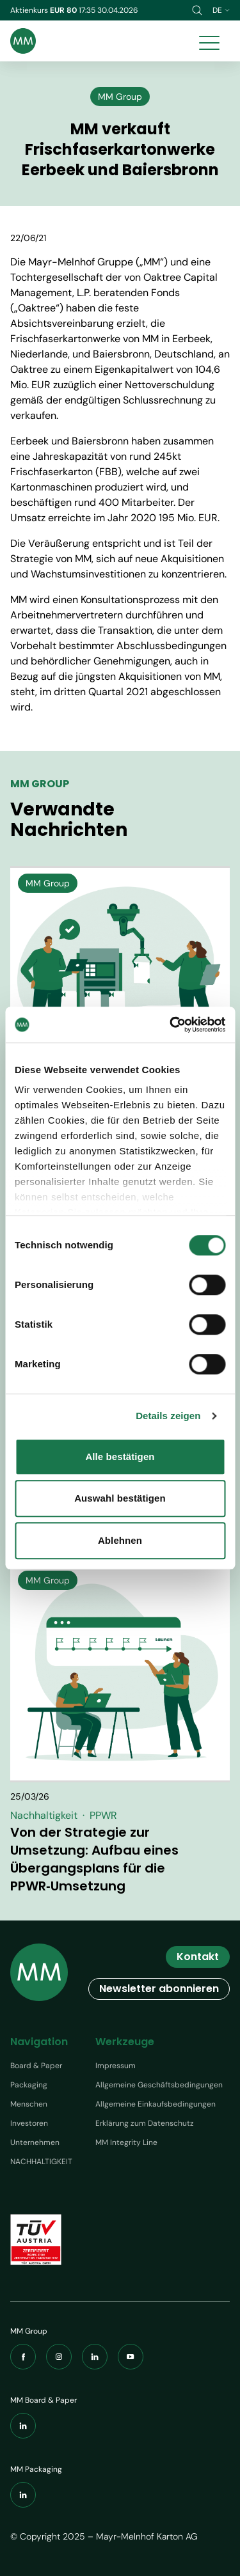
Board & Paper (36, 2066)
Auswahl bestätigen (120, 1498)
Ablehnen (120, 1540)
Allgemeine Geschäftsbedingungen (159, 2085)
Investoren (29, 2123)
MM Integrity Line (126, 2142)
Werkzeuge (124, 2041)
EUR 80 (64, 10)
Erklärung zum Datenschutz (144, 2123)
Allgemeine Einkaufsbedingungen (155, 2104)
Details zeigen (168, 1415)
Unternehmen (35, 2142)
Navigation (39, 2041)
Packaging (28, 2085)
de (221, 10)
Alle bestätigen (119, 1456)
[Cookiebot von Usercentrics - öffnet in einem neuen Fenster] (170, 1024)
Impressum (115, 2066)
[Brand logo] (23, 41)
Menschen (28, 2104)
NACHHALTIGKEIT (41, 2161)
